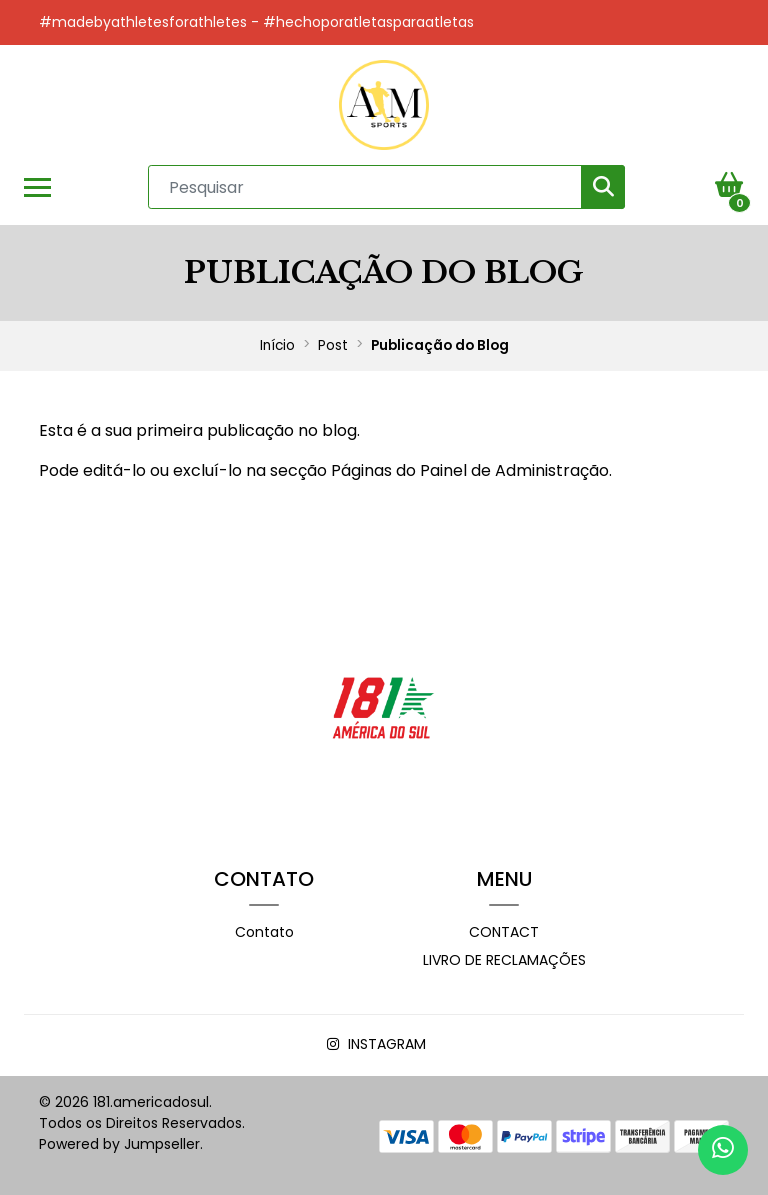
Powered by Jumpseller (119, 1144)
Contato (264, 932)
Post (333, 345)
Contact (504, 932)
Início (277, 345)
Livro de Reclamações (504, 960)
